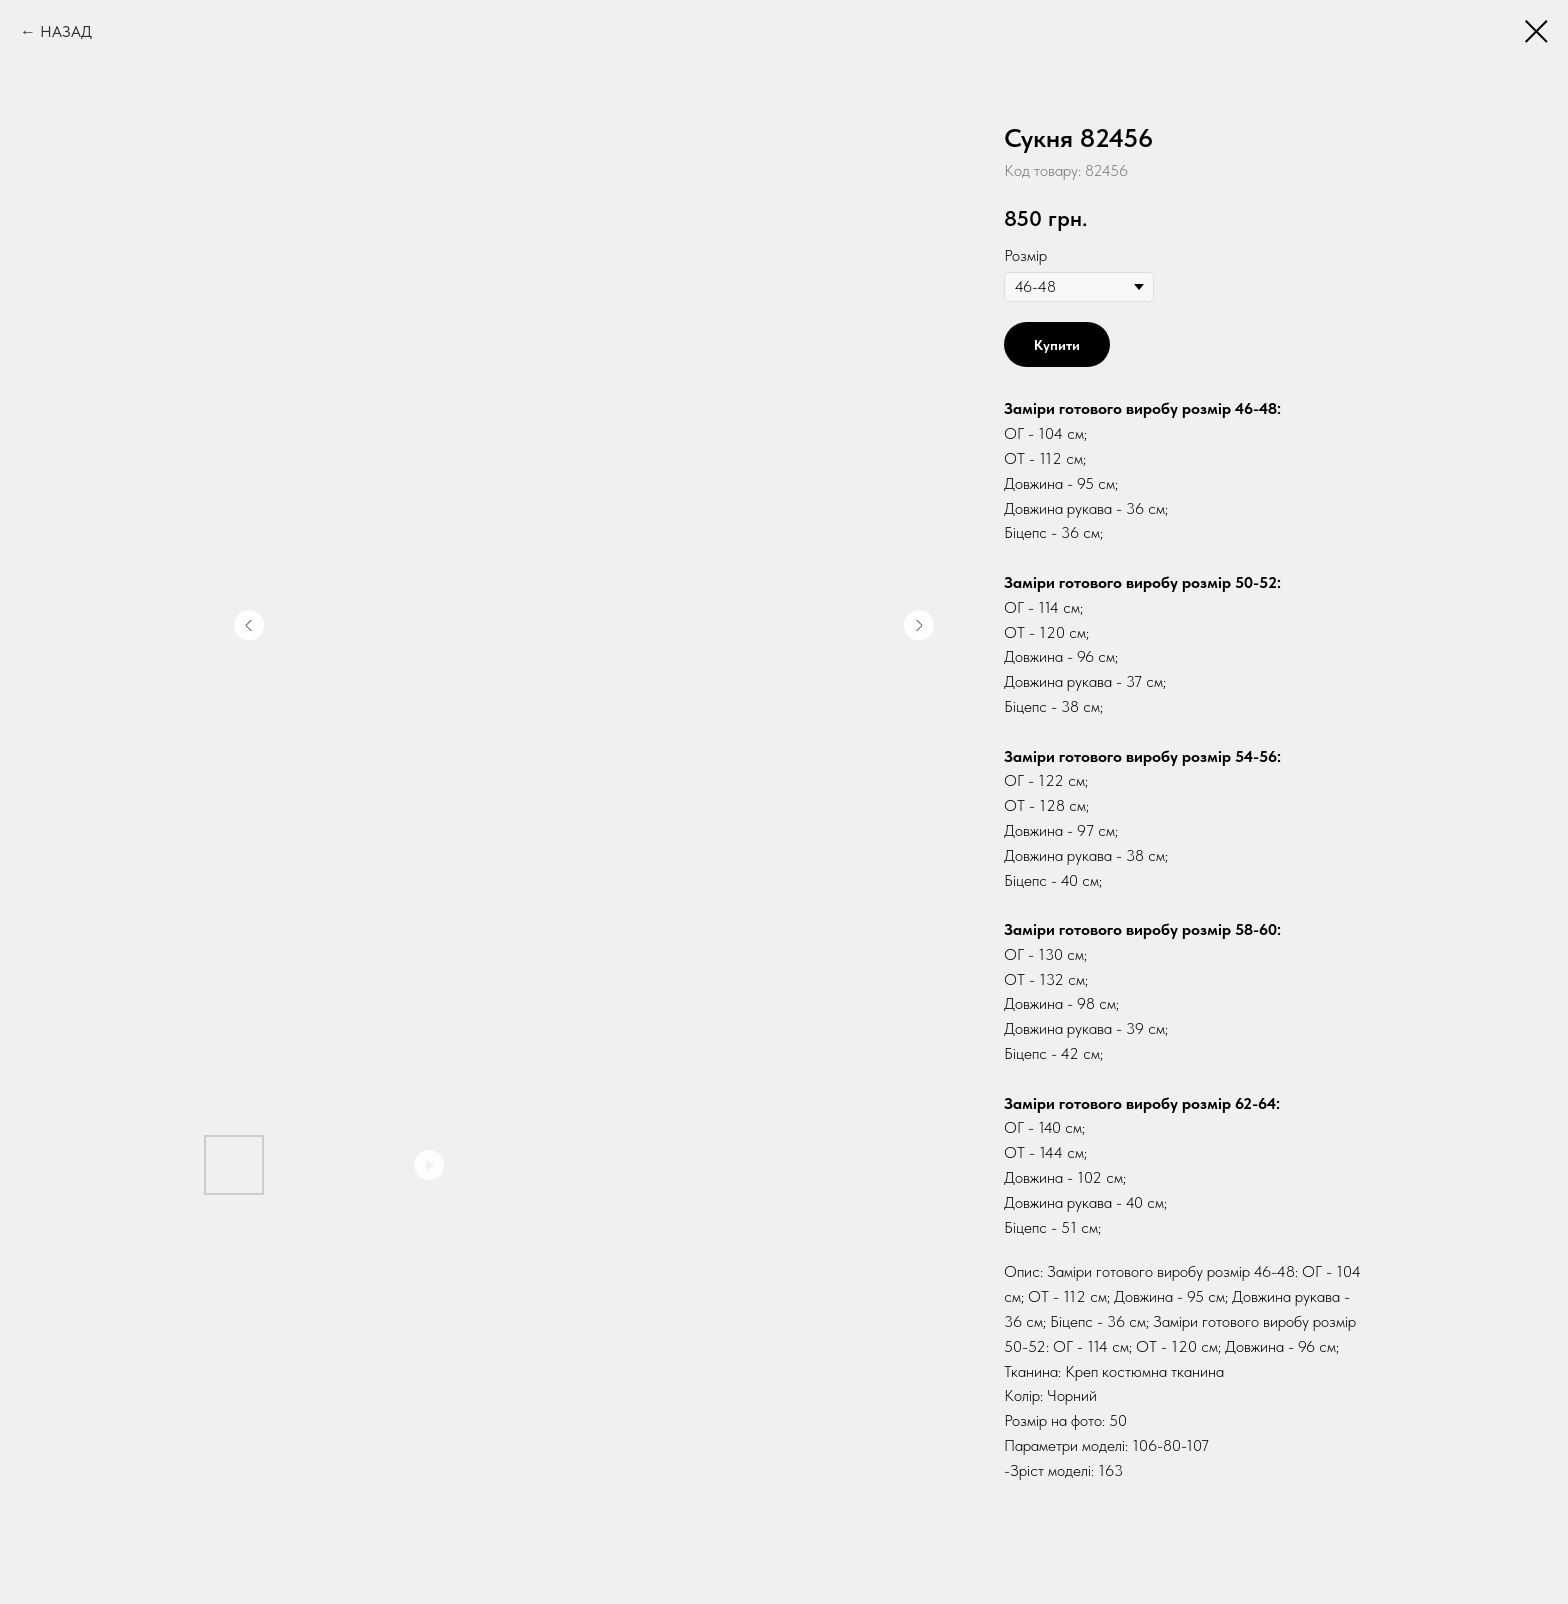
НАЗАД (66, 31)
